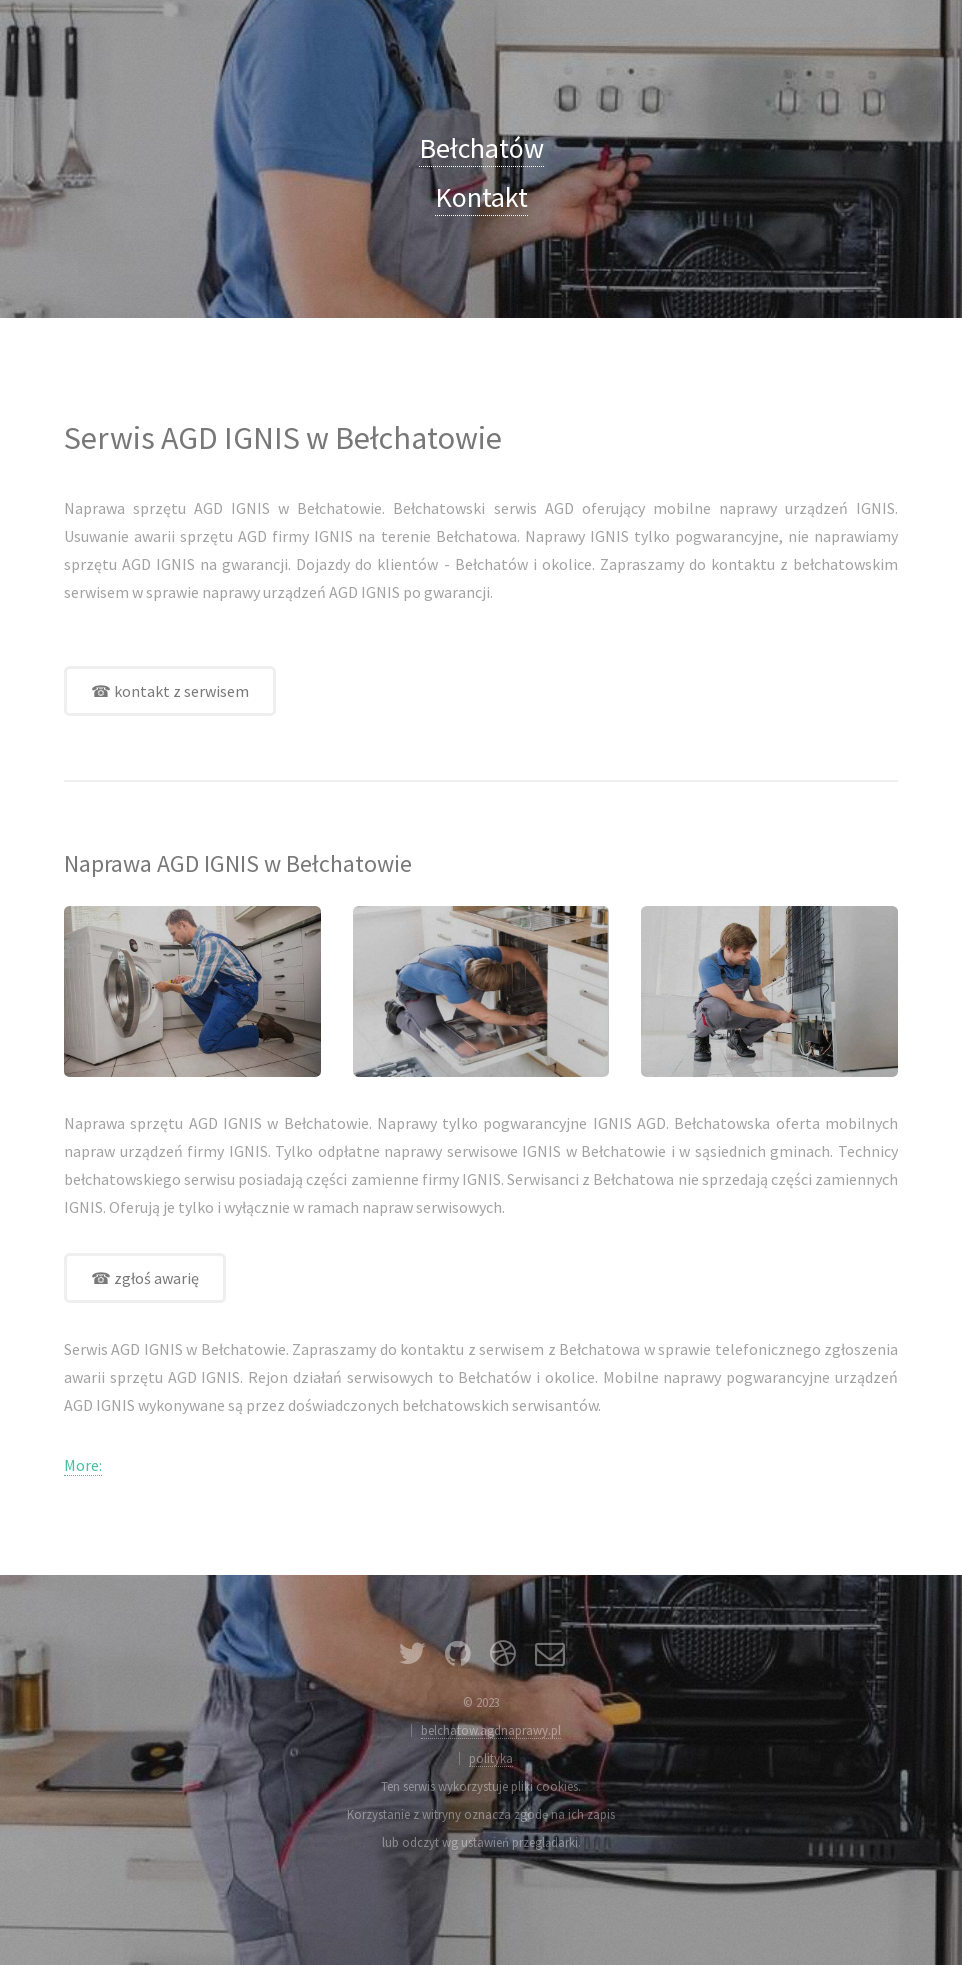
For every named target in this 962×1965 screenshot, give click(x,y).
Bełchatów (481, 148)
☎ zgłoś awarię (145, 1278)
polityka (491, 1758)
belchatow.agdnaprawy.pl (491, 1730)
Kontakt (481, 197)
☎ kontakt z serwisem (170, 691)
